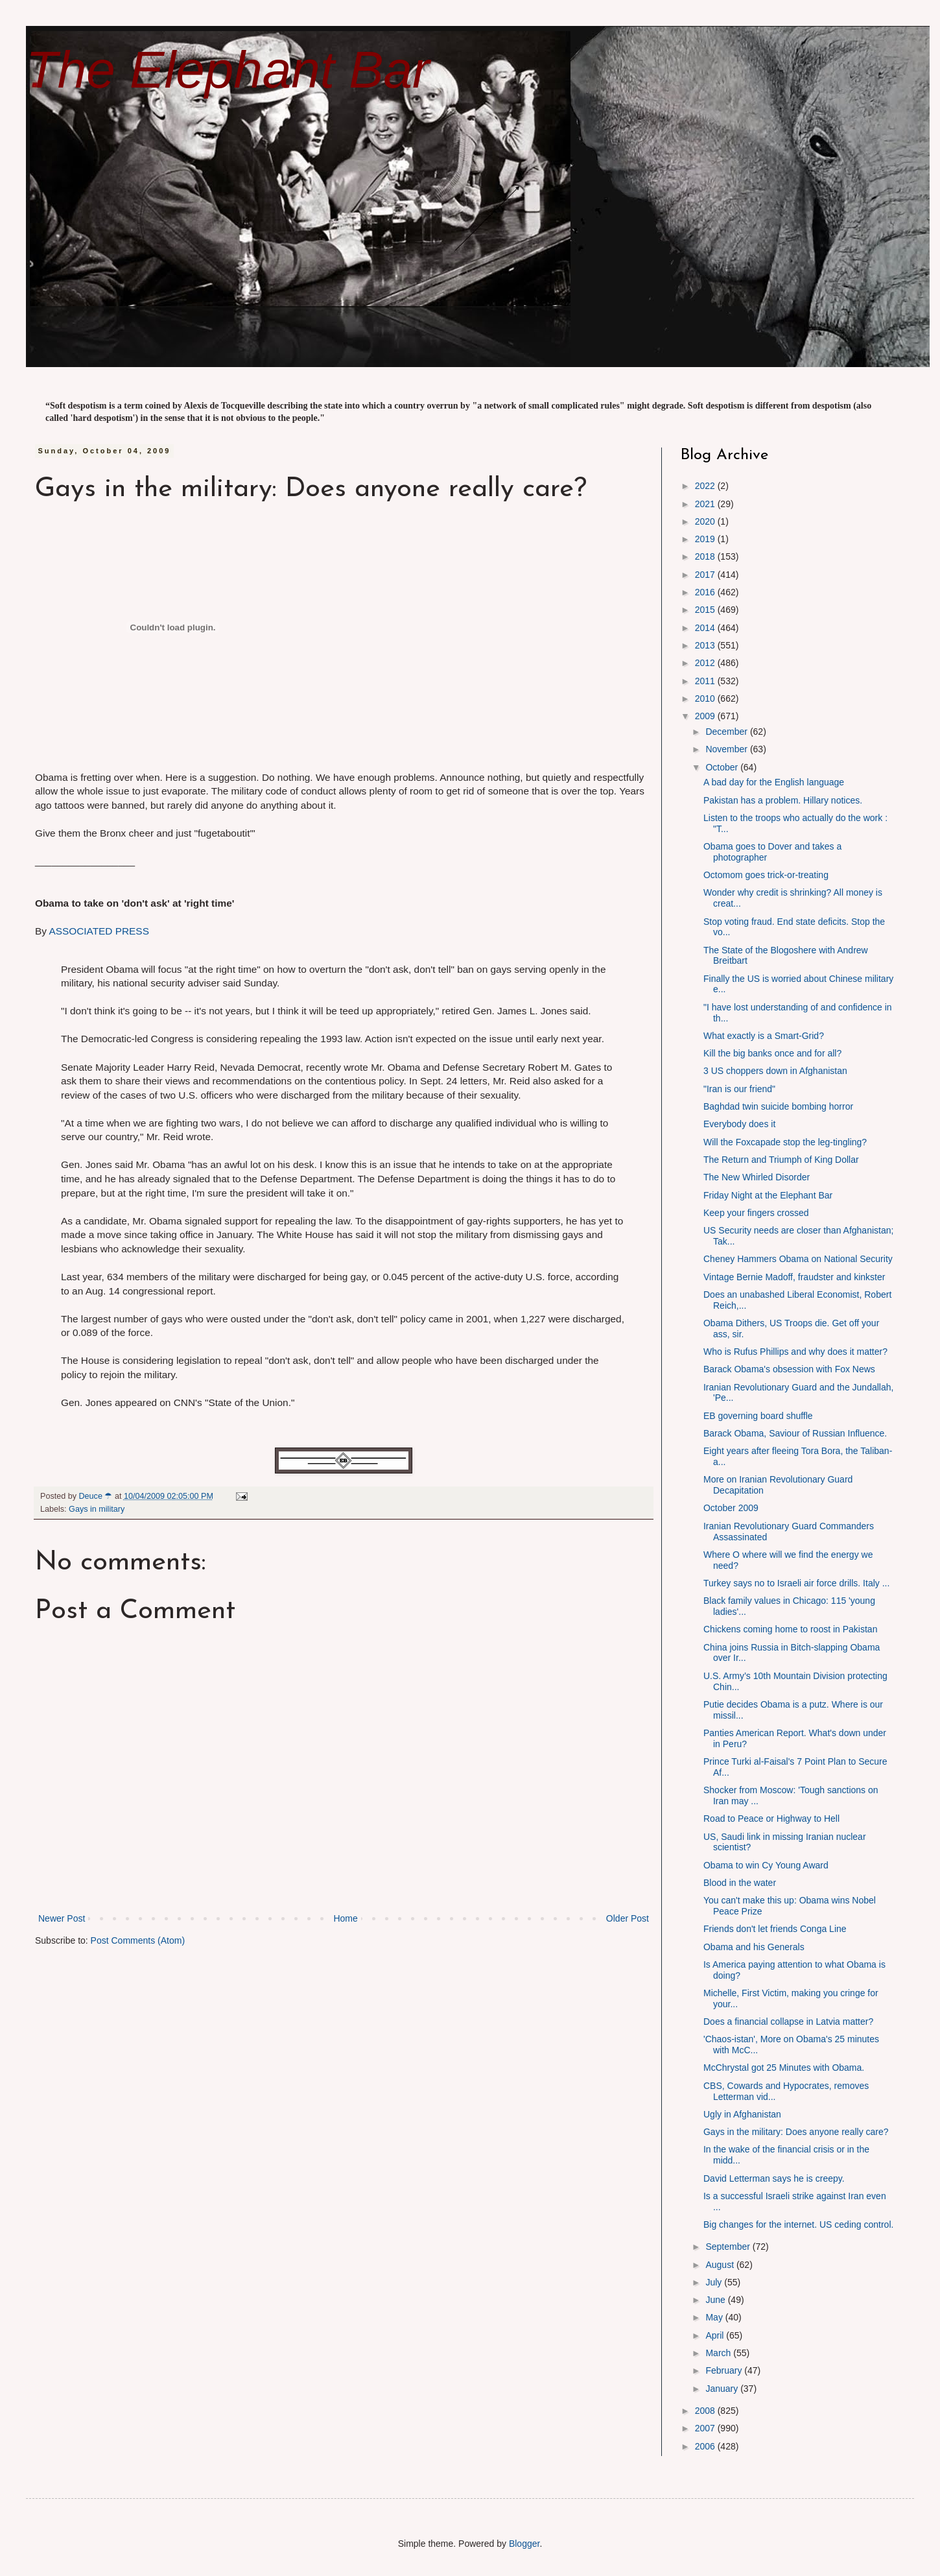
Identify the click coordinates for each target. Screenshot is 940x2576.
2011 (706, 681)
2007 (706, 2428)
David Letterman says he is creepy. (774, 2178)
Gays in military (96, 1509)
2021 (706, 504)
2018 (706, 556)
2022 (706, 486)
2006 (706, 2446)
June (716, 2300)
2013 (706, 645)
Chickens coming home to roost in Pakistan (790, 1629)
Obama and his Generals (754, 1947)
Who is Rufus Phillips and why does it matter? (795, 1351)
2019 (706, 539)
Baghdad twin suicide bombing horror (778, 1106)
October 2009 (730, 1508)
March (719, 2353)
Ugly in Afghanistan (742, 2114)
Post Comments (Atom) (138, 1940)
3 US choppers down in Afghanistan (775, 1071)
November (727, 749)
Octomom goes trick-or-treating (765, 875)
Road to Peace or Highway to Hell (771, 1818)
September (728, 2246)
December (727, 731)
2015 (706, 609)
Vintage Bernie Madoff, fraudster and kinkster (794, 1277)
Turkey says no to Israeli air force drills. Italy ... (796, 1583)
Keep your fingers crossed (756, 1213)
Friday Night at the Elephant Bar (767, 1195)
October (722, 767)
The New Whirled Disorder (756, 1177)
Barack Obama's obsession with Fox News (789, 1369)
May (715, 2317)
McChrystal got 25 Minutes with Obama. (783, 2067)
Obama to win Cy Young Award (765, 1865)
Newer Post (61, 1918)
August (720, 2265)
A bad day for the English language (773, 782)
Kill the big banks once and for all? (772, 1053)
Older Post (627, 1918)
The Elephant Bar (228, 70)
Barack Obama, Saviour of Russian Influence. (795, 1433)
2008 (706, 2410)
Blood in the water (739, 1883)
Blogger (524, 2543)
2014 (706, 628)
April (715, 2335)
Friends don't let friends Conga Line (775, 1929)
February (724, 2370)
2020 (706, 521)
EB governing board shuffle (758, 1416)
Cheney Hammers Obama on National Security (798, 1259)
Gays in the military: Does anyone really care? (796, 2132)
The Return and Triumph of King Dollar (781, 1159)
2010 (706, 698)
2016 (706, 592)
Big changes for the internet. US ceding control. (798, 2224)
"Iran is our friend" (739, 1089)
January (722, 2388)
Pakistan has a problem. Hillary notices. (782, 800)
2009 (706, 716)
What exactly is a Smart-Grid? (763, 1036)
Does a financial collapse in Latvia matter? (788, 2021)
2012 (706, 663)
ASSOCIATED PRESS (99, 930)
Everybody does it (739, 1124)
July (714, 2282)
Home (345, 1918)
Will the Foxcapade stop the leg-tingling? (785, 1142)
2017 (706, 574)
